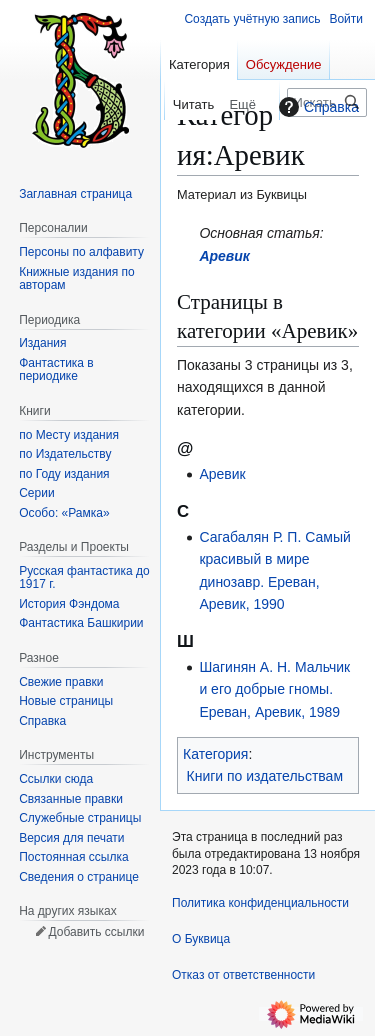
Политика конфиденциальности (260, 903)
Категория (215, 754)
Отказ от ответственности (243, 975)
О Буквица (201, 939)
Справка (316, 107)
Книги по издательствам (265, 776)
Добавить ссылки (96, 932)
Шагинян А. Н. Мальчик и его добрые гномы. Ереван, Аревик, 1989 (274, 689)
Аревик (224, 256)
